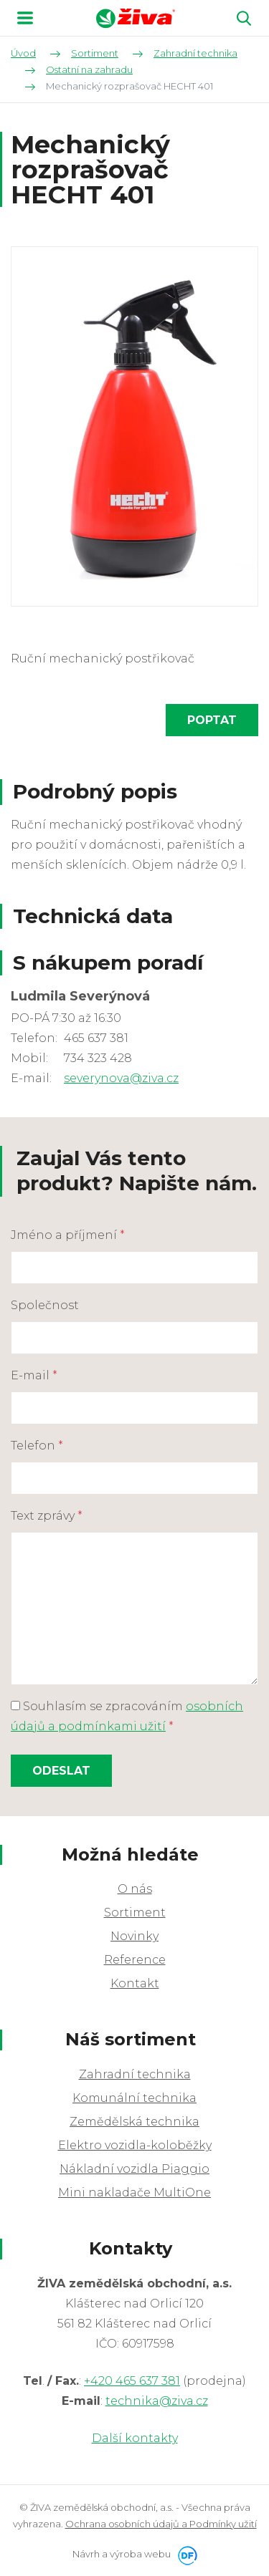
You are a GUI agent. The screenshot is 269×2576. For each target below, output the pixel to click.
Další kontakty (135, 2438)
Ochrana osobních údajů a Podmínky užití (161, 2523)
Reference (135, 1960)
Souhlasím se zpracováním (127, 1716)
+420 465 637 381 (132, 2381)
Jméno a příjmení (68, 1235)
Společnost (45, 1305)
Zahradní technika (135, 2074)
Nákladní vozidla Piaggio (134, 2169)
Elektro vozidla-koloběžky (135, 2145)
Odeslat (61, 1770)
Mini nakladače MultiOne (134, 2192)
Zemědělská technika (134, 2121)
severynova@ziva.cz (121, 1078)
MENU (25, 18)
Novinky (134, 1936)
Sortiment (135, 1912)
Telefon (37, 1445)
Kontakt (134, 1983)
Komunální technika (134, 2098)
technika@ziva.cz (156, 2401)
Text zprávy (46, 1516)
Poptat (212, 720)
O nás (135, 1889)
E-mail (34, 1375)
